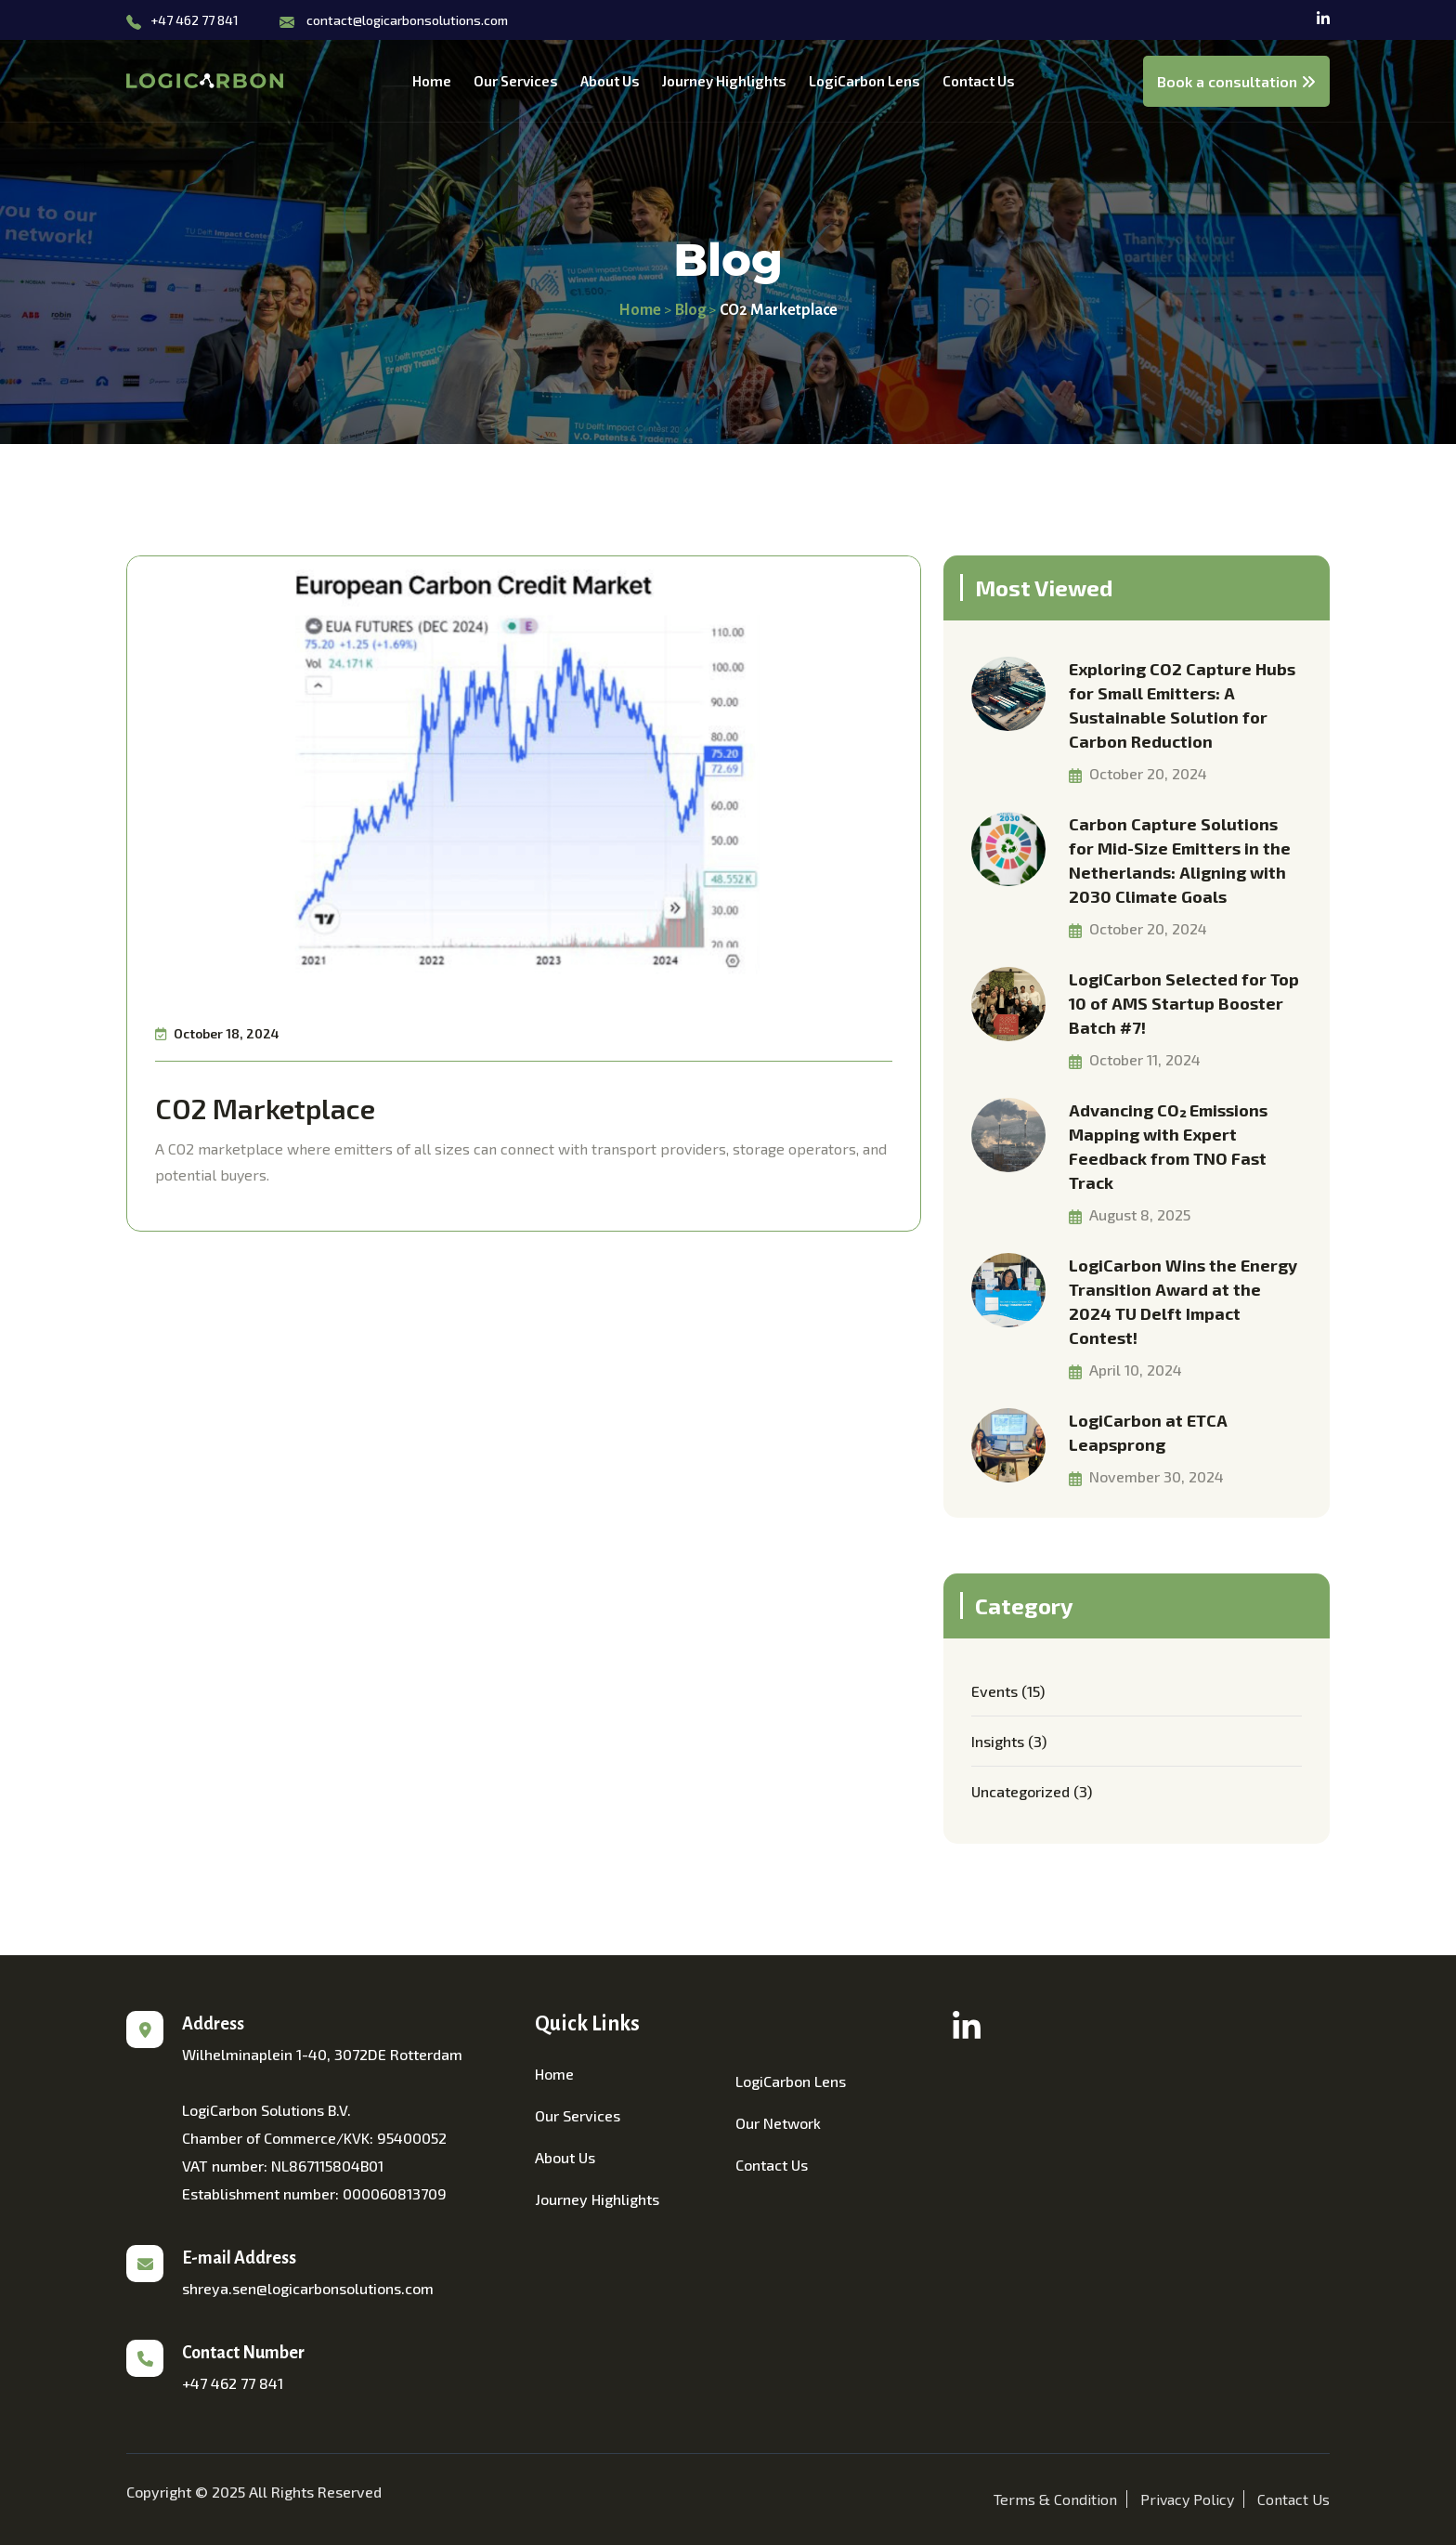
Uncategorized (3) (1031, 1791)
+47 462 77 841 (194, 20)
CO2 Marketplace (265, 1108)
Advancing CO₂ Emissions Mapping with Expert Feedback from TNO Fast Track (1168, 1146)
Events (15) (1008, 1691)
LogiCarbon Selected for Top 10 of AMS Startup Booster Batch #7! (1184, 1003)
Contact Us (978, 80)
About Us (610, 80)
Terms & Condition (1055, 2499)
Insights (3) (1008, 1741)
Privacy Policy (1187, 2499)
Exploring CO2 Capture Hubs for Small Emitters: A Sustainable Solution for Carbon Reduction (1182, 705)
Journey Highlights (724, 80)
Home (431, 80)
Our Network (778, 2123)
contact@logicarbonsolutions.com (407, 20)
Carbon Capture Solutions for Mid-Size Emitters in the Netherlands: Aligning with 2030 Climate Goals (1180, 860)
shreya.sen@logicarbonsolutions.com (308, 2288)
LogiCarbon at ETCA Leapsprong (1148, 1432)
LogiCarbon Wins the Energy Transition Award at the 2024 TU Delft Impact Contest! (1183, 1301)
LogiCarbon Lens (864, 80)
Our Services (516, 80)
